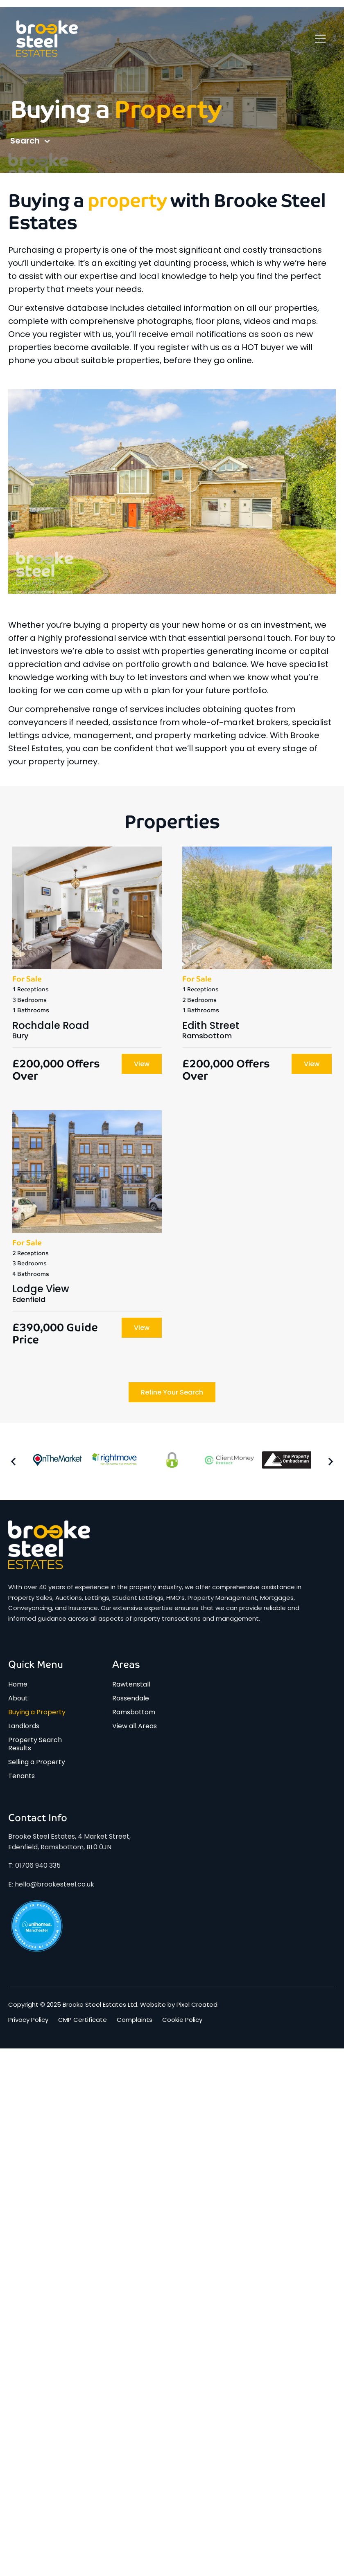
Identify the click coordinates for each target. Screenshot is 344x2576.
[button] (13, 1461)
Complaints (134, 2020)
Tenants (21, 1776)
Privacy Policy (28, 2020)
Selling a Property (36, 1762)
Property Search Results (35, 1744)
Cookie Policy (182, 2020)
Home (17, 1684)
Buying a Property (37, 1712)
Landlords (23, 1726)
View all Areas (134, 1726)
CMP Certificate (82, 2020)
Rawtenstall (131, 1684)
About (18, 1698)
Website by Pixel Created (178, 2004)
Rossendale (130, 1698)
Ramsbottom (133, 1712)
